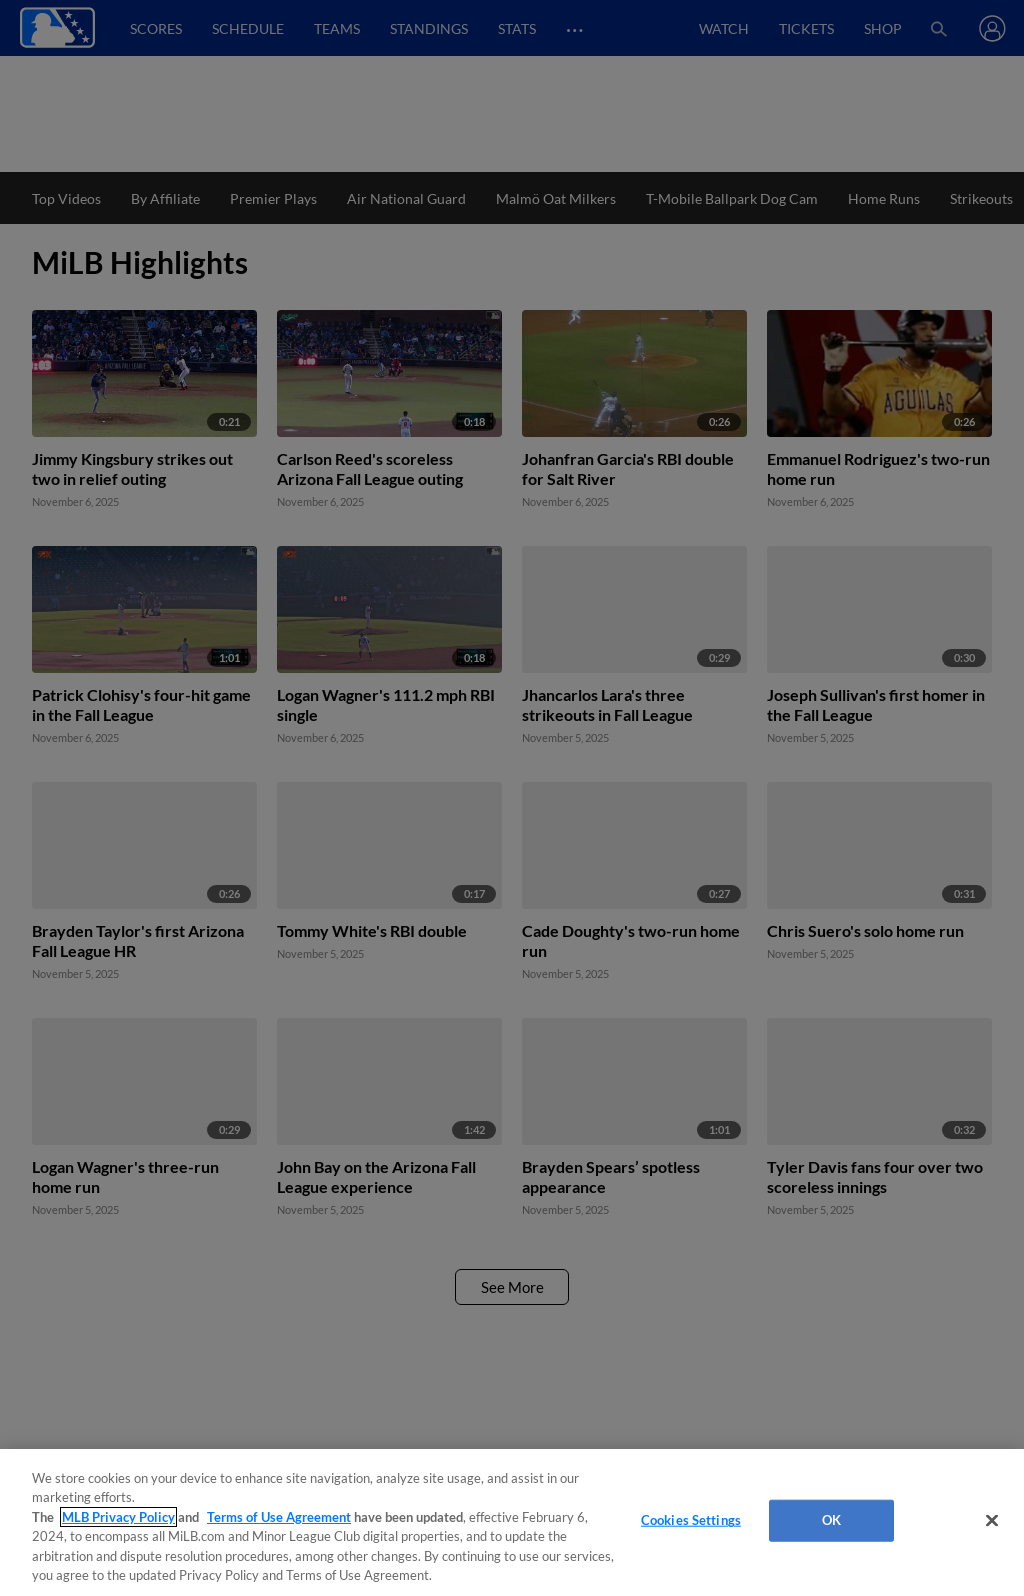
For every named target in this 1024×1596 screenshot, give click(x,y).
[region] (512, 1522)
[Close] (992, 1521)
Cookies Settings (691, 1520)
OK (831, 1520)
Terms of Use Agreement (279, 1517)
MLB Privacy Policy (118, 1517)
